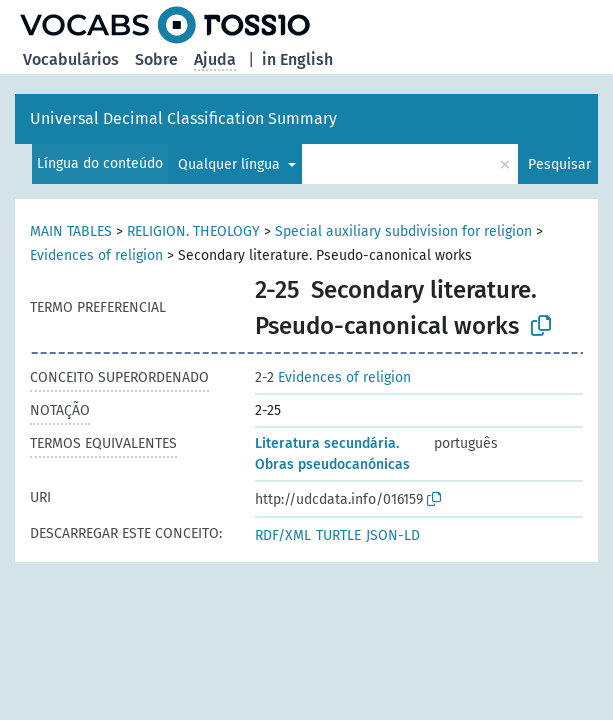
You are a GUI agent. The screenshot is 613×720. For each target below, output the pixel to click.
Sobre (156, 59)
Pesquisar (559, 164)
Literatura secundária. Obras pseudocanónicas (332, 454)
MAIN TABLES (71, 231)
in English (297, 59)
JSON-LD (393, 535)
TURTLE (338, 535)
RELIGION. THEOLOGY (193, 231)
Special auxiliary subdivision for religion (403, 231)
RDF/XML (283, 535)
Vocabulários (71, 59)
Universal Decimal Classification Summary (183, 118)
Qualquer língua (231, 164)
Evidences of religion (96, 255)
